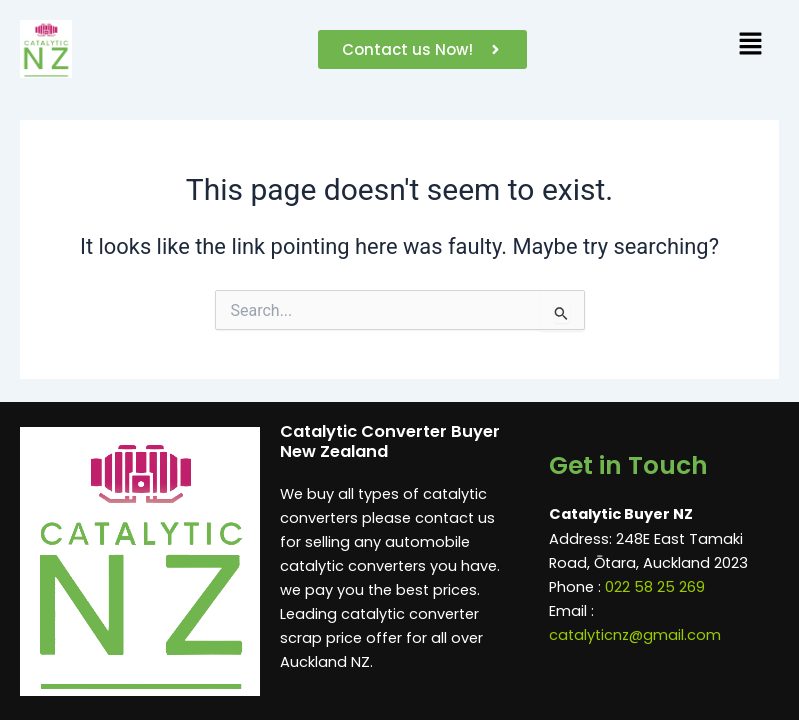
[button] (750, 49)
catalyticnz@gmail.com (635, 635)
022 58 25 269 (655, 587)
